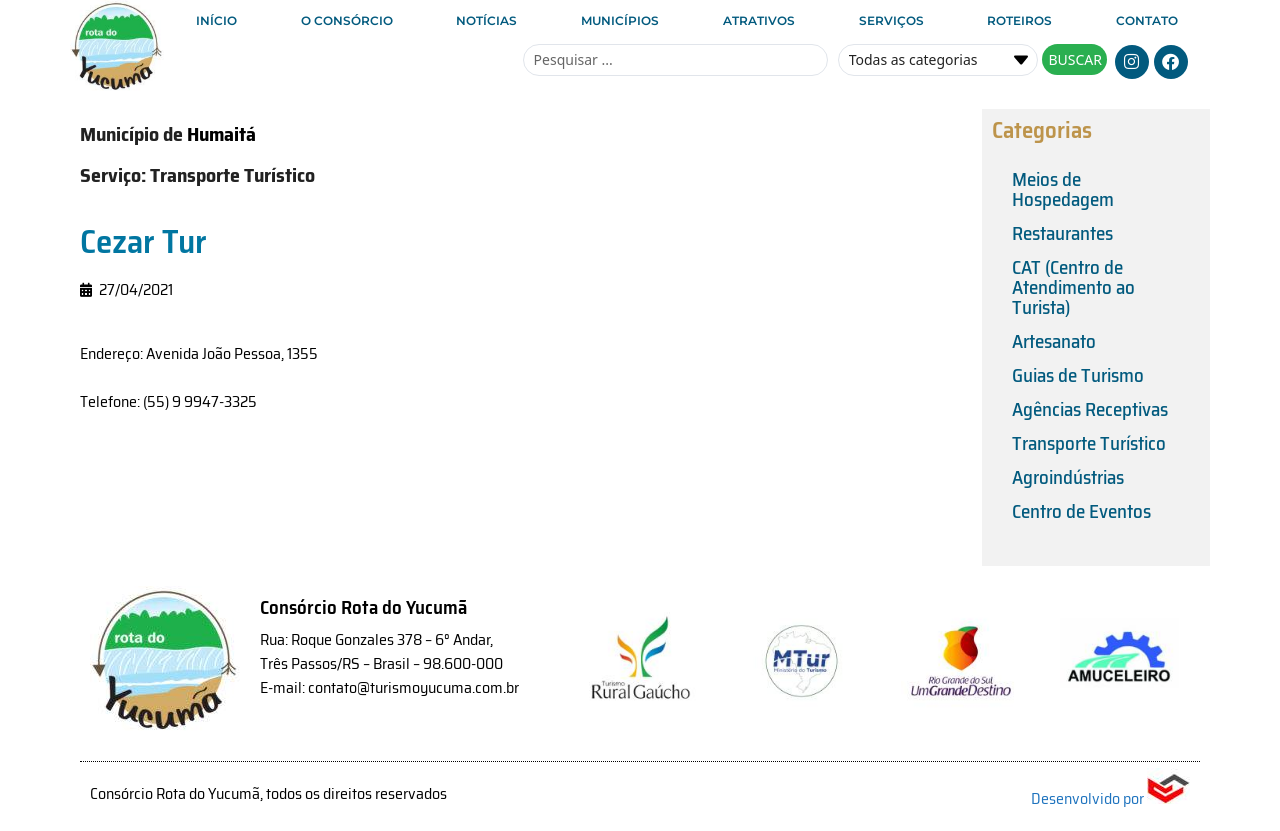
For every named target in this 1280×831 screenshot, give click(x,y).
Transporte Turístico (1089, 443)
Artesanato (1054, 341)
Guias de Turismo (1078, 375)
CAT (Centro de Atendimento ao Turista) (1073, 287)
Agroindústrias (1068, 477)
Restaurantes (1062, 233)
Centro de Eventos (1081, 511)
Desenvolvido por (1110, 798)
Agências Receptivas (1090, 409)
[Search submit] (1074, 59)
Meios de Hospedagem (1063, 189)
